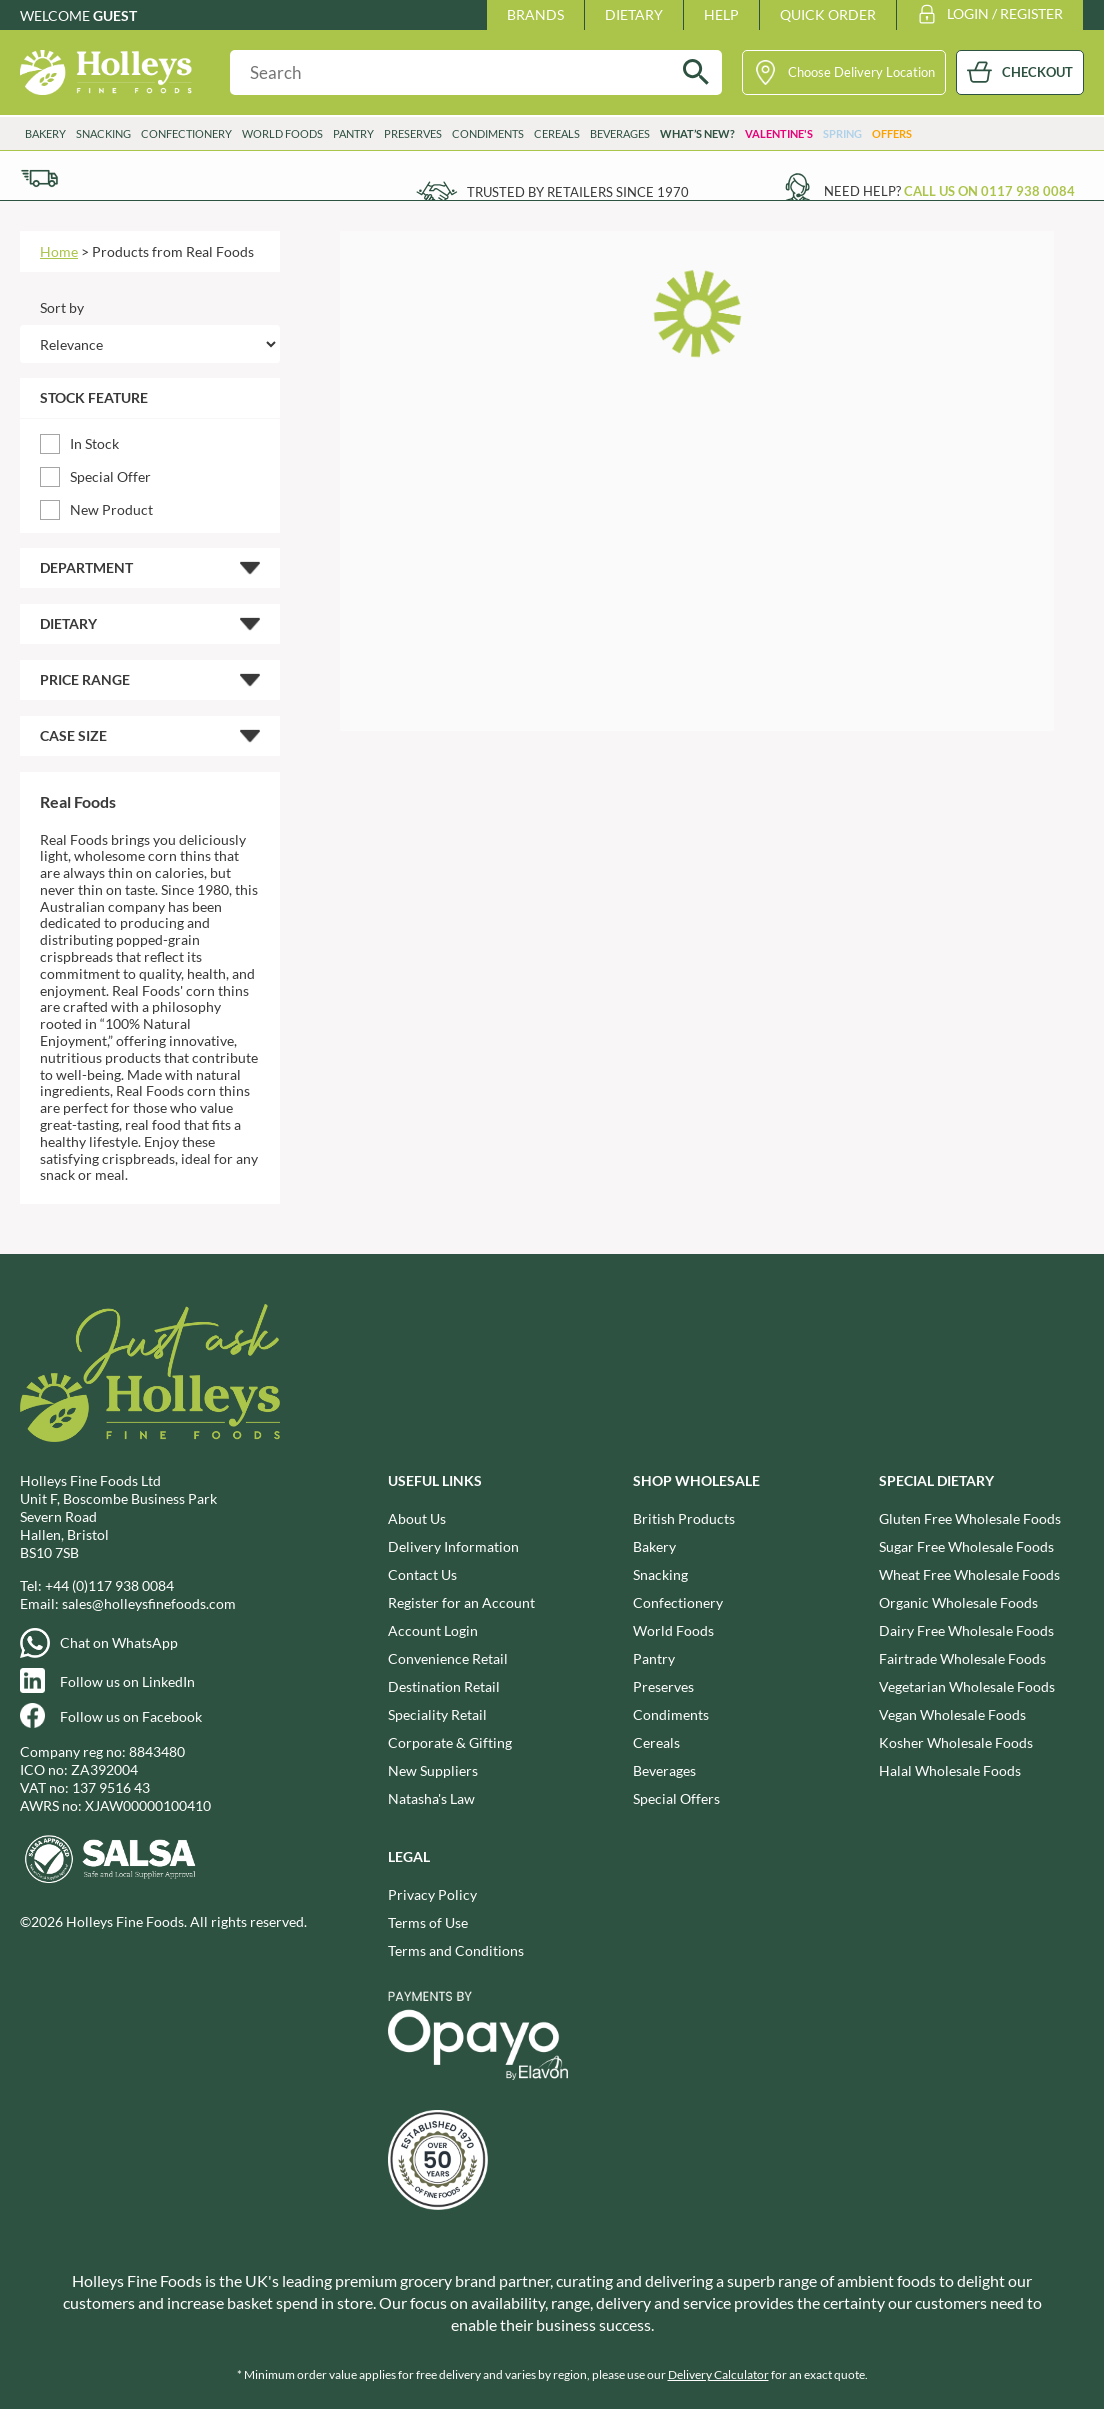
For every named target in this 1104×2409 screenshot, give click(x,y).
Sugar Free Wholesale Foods (966, 1546)
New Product (111, 509)
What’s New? (697, 133)
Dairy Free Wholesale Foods (966, 1630)
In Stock (94, 443)
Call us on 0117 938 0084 (989, 191)
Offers (892, 133)
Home (59, 251)
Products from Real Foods (173, 251)
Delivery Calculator (718, 2374)
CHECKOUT (1037, 72)
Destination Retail (444, 1686)
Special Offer (110, 476)
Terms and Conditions (456, 1950)
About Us (417, 1518)
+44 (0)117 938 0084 (109, 1585)
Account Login (433, 1630)
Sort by (62, 307)
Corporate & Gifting (450, 1742)
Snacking (103, 133)
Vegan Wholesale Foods (952, 1714)
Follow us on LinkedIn (127, 1681)
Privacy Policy (432, 1894)
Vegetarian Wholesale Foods (967, 1686)
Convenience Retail (448, 1658)
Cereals (557, 133)
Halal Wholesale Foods (950, 1770)
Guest (115, 15)
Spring (842, 133)
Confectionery (186, 133)
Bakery (45, 133)
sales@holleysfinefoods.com (149, 1603)
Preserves (413, 133)
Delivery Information (453, 1546)
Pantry (353, 133)
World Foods (282, 133)
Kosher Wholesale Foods (956, 1742)
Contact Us (422, 1574)
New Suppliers (433, 1770)
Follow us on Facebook (131, 1716)
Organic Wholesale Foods (958, 1602)
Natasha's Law (431, 1798)
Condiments (488, 133)
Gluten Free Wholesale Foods (970, 1518)
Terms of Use (428, 1922)
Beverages (620, 133)
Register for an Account (461, 1602)
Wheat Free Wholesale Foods (969, 1574)
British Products (684, 1518)
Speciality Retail (437, 1714)
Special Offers (676, 1798)
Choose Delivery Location (861, 72)
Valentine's (779, 133)
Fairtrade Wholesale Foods (962, 1658)
